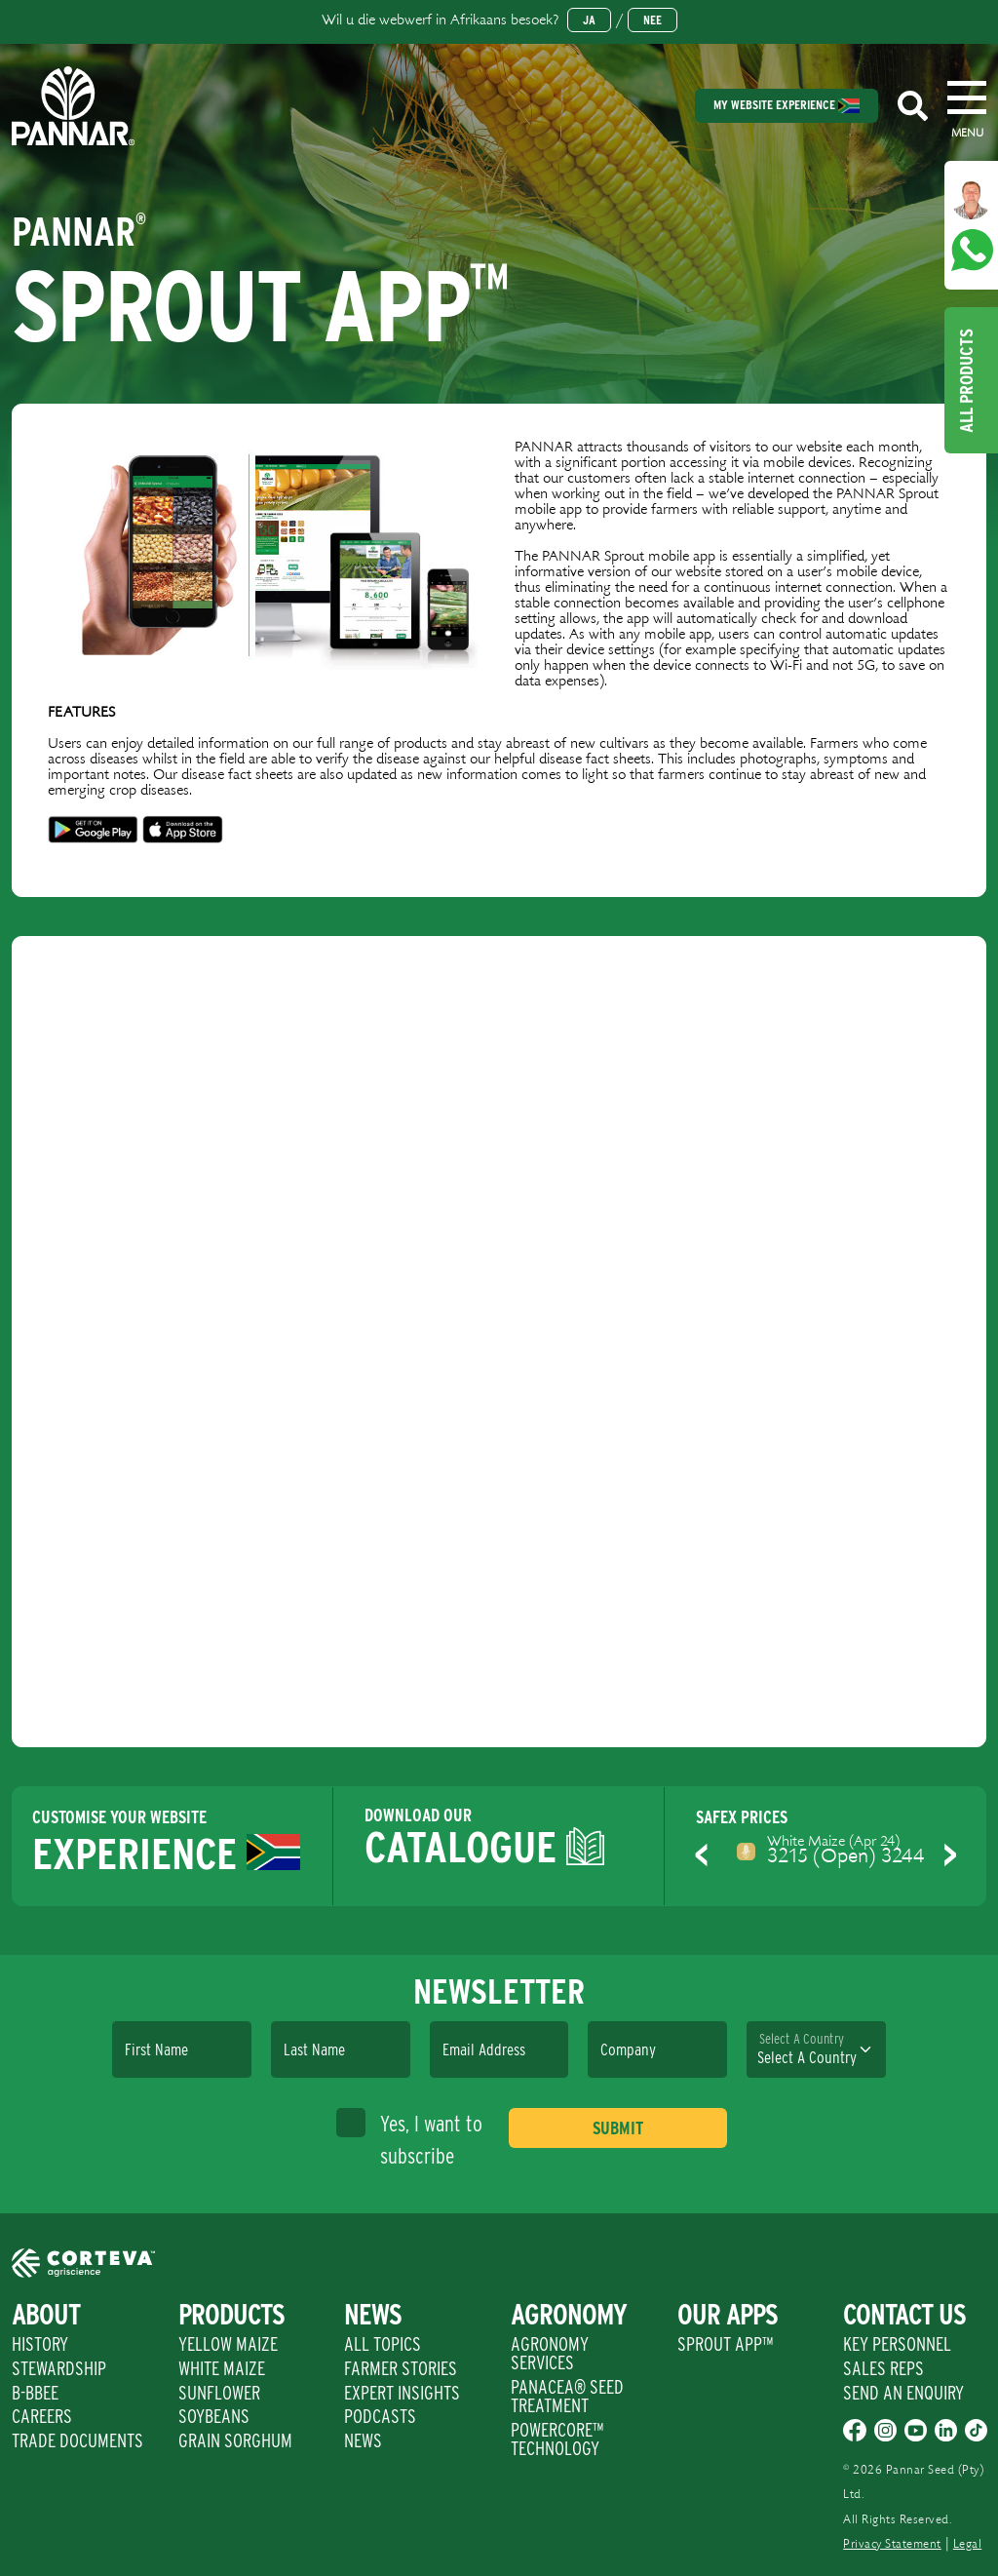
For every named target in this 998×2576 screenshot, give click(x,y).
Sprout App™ (725, 2344)
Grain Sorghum (235, 2440)
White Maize (221, 2368)
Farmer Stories (400, 2368)
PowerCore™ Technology (557, 2439)
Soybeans (214, 2416)
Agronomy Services (550, 2353)
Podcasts (380, 2416)
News (363, 2440)
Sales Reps (883, 2368)
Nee (652, 20)
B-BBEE (35, 2392)
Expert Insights (402, 2392)
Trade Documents (77, 2440)
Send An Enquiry (903, 2392)
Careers (42, 2416)
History (40, 2344)
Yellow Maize (228, 2344)
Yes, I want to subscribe (409, 2138)
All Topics (382, 2344)
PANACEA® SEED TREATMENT (567, 2396)
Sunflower (219, 2392)
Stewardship (59, 2368)
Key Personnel (897, 2344)
